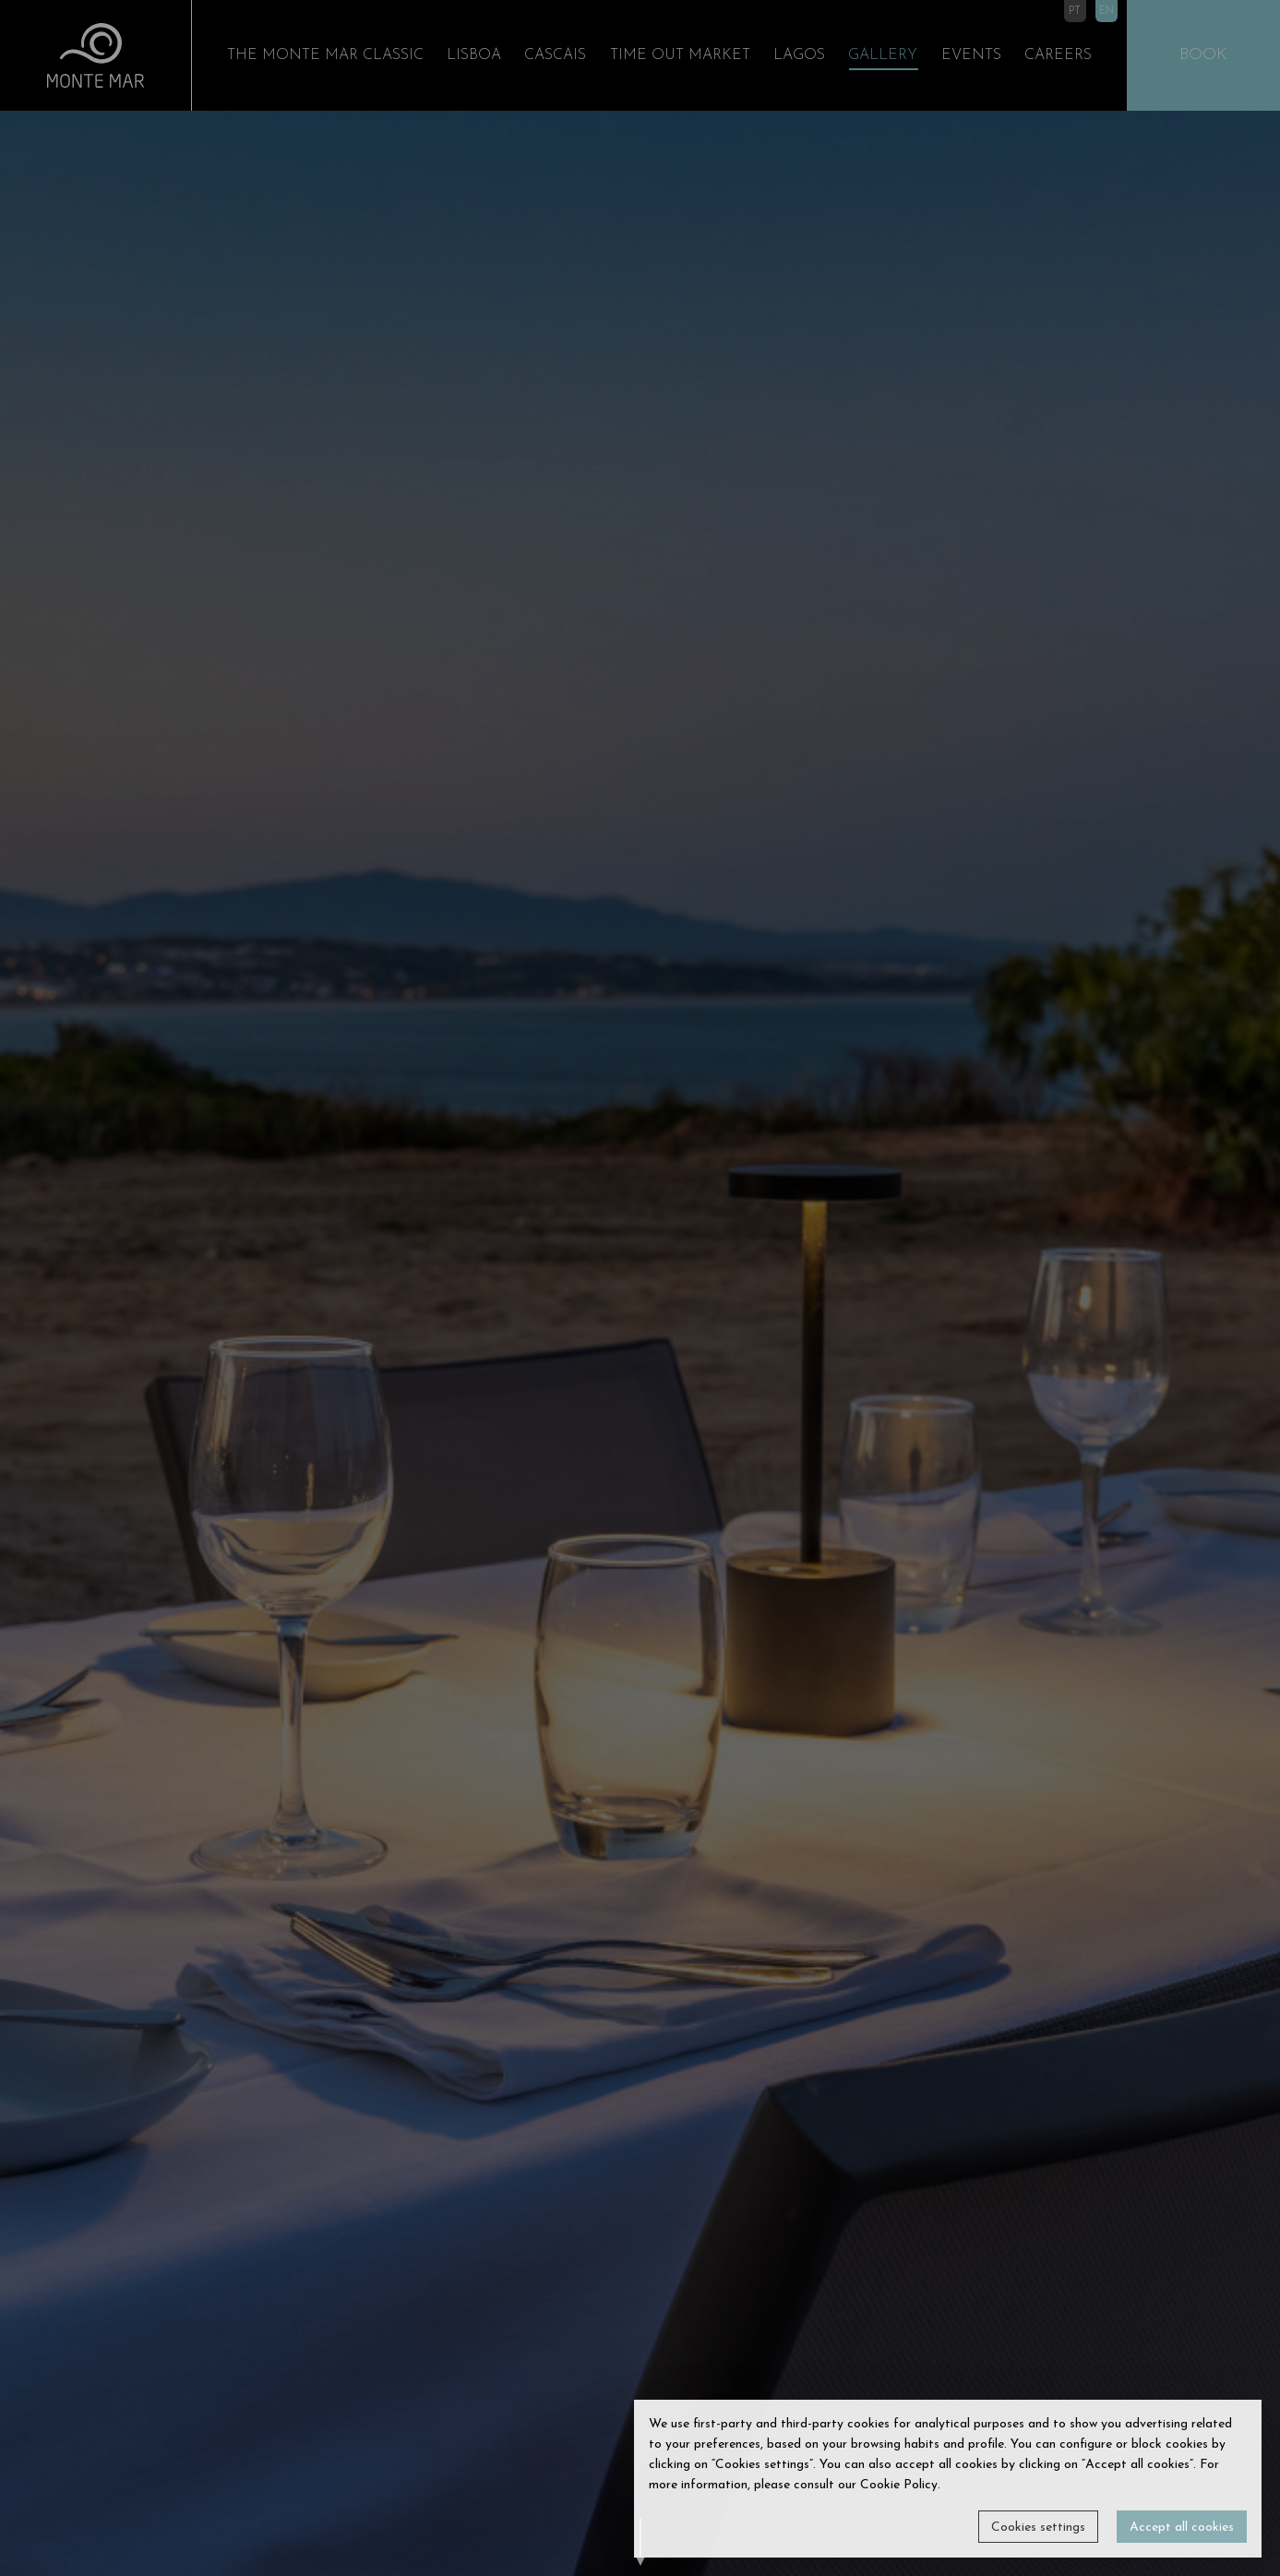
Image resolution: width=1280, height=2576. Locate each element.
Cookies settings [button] (1038, 2527)
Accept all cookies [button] (1182, 2527)
